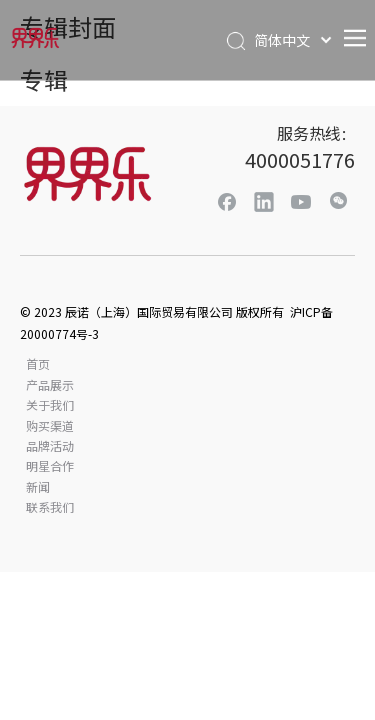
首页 (38, 363)
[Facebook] (227, 201)
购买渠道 (50, 425)
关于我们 (50, 404)
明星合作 (50, 465)
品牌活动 (50, 445)
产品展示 (50, 384)
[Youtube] (301, 201)
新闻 (38, 486)
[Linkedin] (264, 201)
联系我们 (50, 506)
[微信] (338, 201)
